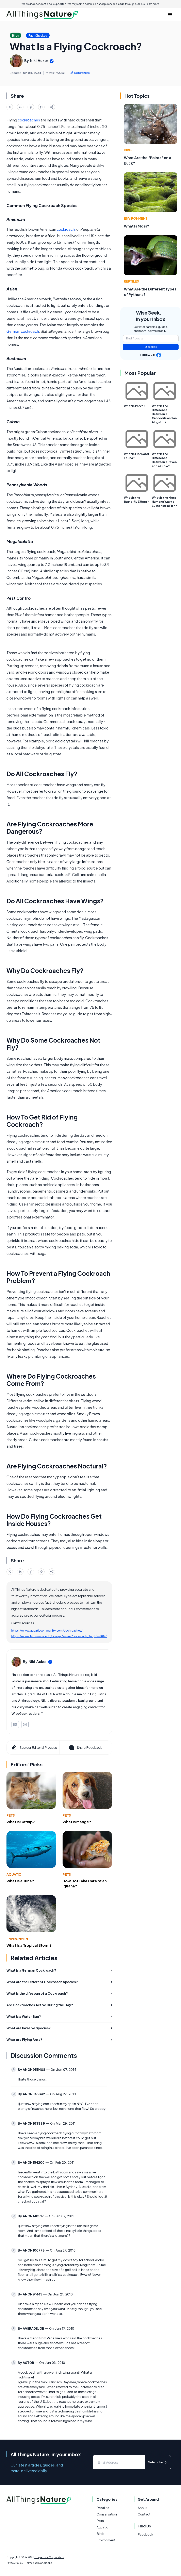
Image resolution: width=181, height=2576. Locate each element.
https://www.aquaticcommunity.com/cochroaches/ (46, 1630)
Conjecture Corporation (49, 2557)
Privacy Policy (14, 2562)
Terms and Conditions (38, 2562)
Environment (18, 1939)
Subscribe (151, 346)
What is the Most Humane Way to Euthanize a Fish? (164, 501)
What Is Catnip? (20, 1821)
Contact (144, 2514)
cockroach (66, 229)
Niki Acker (39, 60)
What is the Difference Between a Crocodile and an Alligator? (164, 414)
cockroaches (29, 120)
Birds (128, 150)
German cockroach (22, 331)
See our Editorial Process (34, 1747)
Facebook (145, 2534)
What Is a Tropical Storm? (29, 1945)
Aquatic (13, 1874)
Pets (10, 1815)
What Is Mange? (77, 1821)
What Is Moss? (136, 226)
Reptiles (131, 281)
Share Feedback (85, 1747)
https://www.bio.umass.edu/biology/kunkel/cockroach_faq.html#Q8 (59, 1636)
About (142, 2508)
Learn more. (153, 3)
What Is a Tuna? (20, 1881)
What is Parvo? (134, 406)
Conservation (107, 2514)
